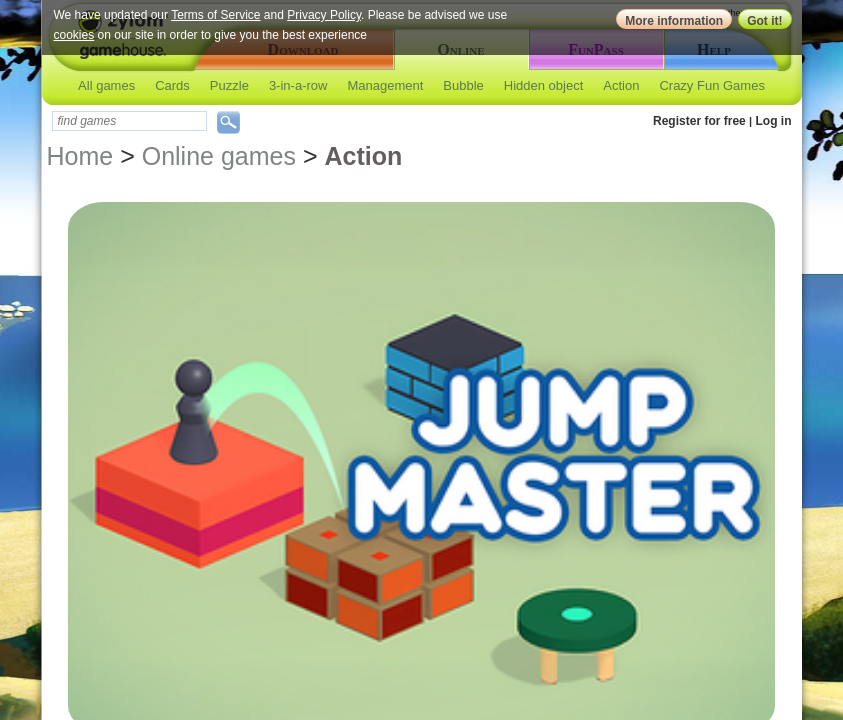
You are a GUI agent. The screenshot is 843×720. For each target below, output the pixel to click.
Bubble (463, 85)
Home (80, 156)
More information (674, 21)
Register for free (699, 121)
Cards (172, 85)
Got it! (764, 21)
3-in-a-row (298, 85)
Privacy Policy (324, 15)
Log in (774, 121)
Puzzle (229, 85)
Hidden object (544, 85)
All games (106, 85)
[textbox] (129, 121)
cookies (74, 35)
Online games (219, 156)
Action (621, 85)
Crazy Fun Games (711, 85)
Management (385, 85)
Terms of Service (215, 15)
